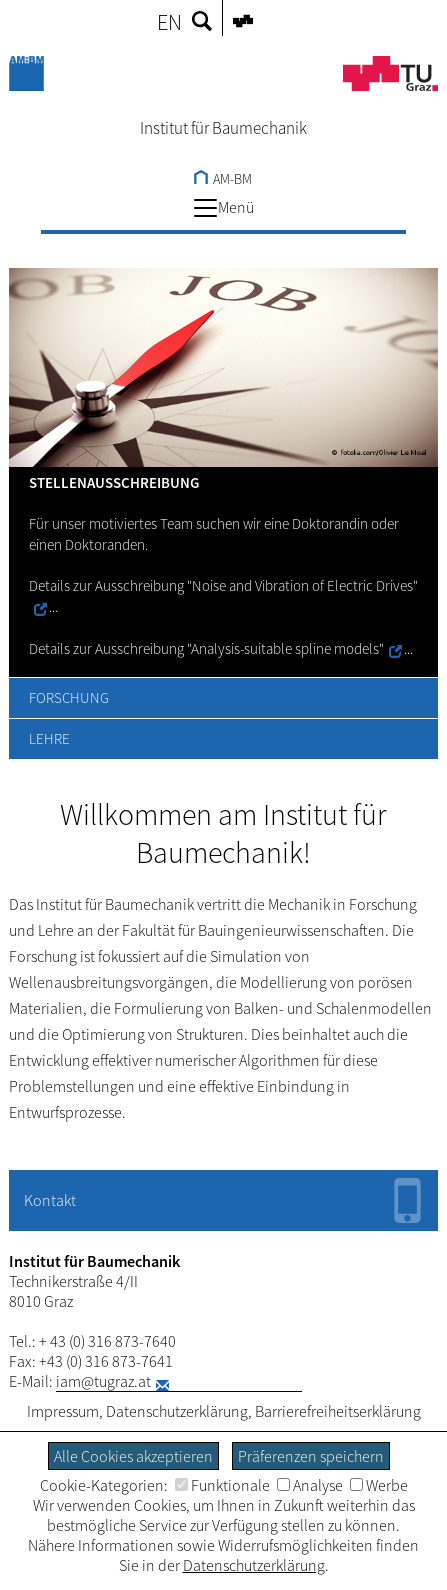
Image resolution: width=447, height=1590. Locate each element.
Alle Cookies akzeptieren (133, 1456)
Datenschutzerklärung (177, 1411)
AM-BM (223, 179)
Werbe (379, 1485)
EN (169, 22)
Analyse (310, 1485)
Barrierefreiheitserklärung (338, 1411)
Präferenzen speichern (311, 1456)
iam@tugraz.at (103, 1381)
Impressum (63, 1411)
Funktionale (222, 1485)
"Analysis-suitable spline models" (285, 648)
